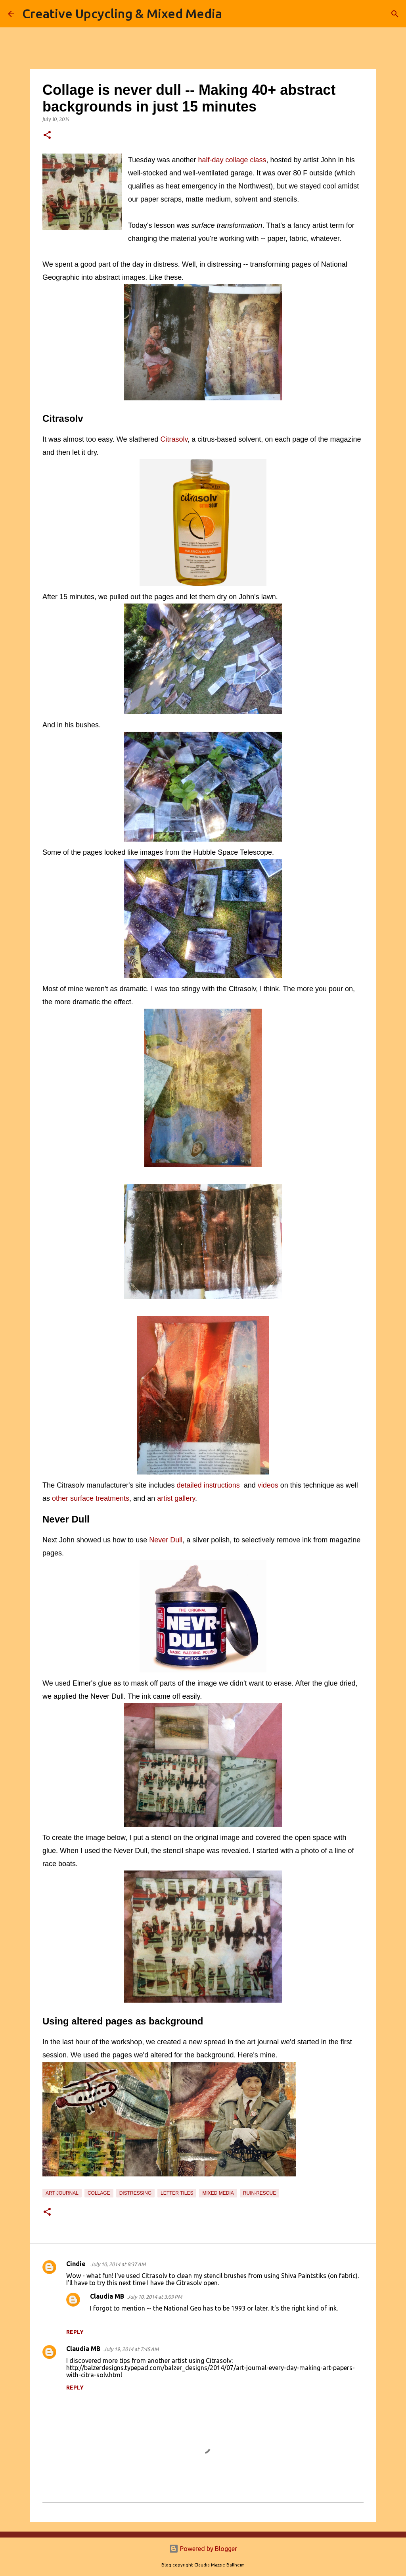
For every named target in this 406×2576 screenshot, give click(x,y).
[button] (47, 135)
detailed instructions (208, 1485)
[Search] (233, 13)
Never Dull (165, 1540)
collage (99, 2193)
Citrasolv (174, 439)
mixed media (218, 2193)
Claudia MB (107, 2296)
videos (268, 1485)
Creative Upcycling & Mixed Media (122, 13)
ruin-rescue (259, 2193)
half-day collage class (232, 160)
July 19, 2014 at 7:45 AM (131, 2349)
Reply (75, 2332)
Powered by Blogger (203, 2548)
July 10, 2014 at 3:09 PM (154, 2296)
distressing (135, 2193)
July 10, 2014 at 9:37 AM (118, 2264)
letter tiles (177, 2193)
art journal (62, 2193)
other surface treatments (90, 1498)
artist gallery (176, 1498)
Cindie (76, 2263)
